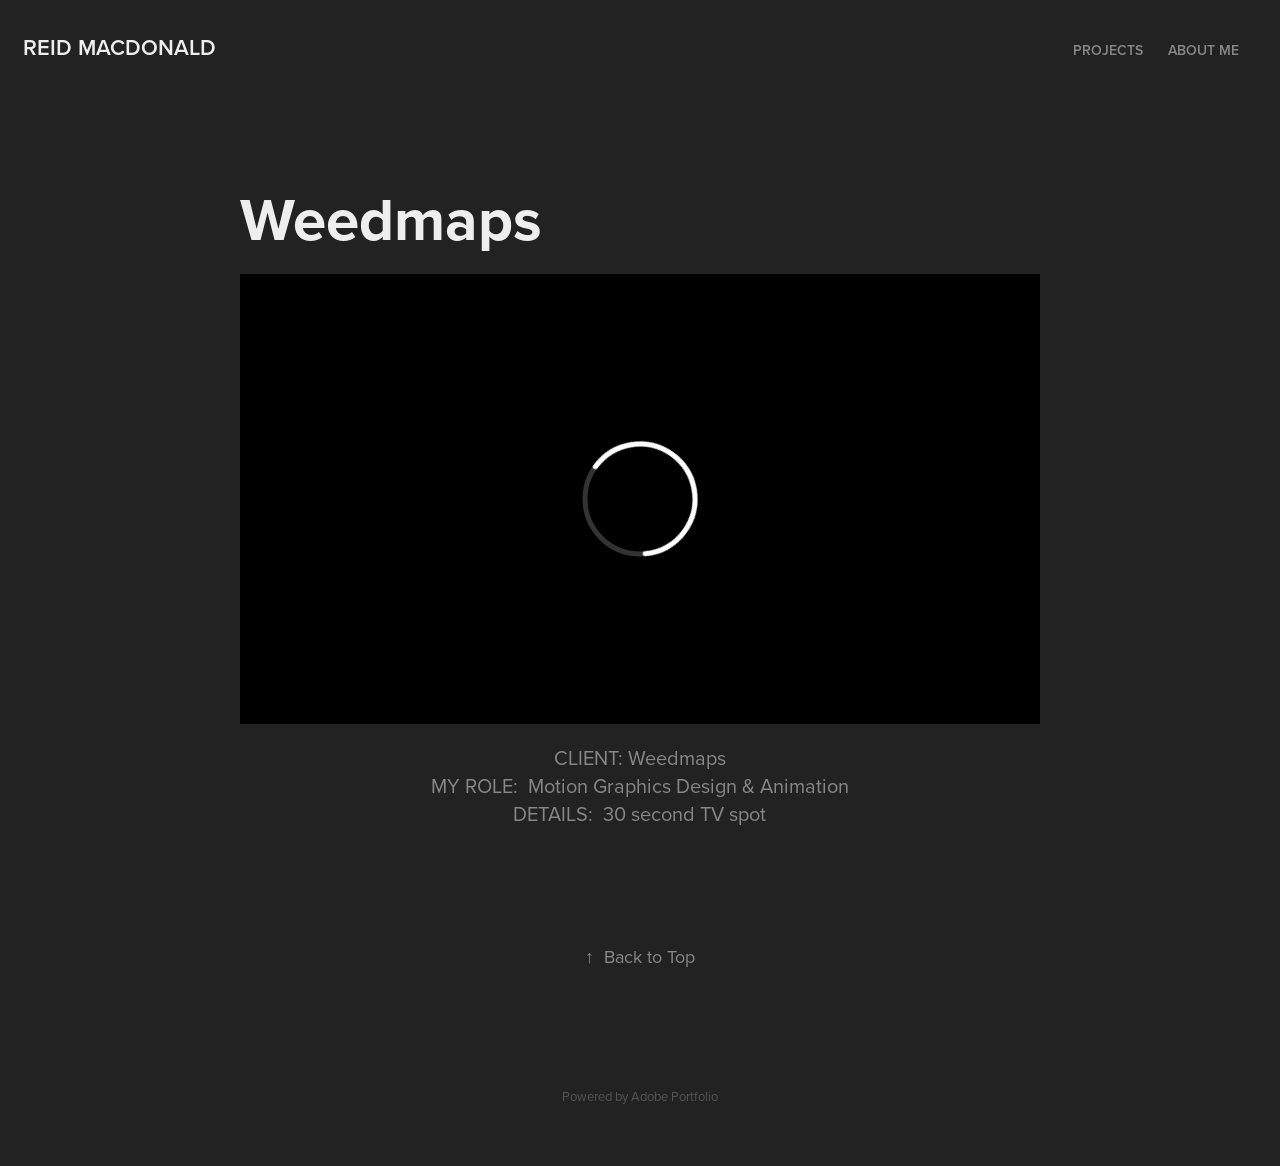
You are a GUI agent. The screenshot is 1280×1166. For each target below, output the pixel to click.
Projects (1108, 50)
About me (1203, 50)
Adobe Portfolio (674, 1096)
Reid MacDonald (119, 47)
